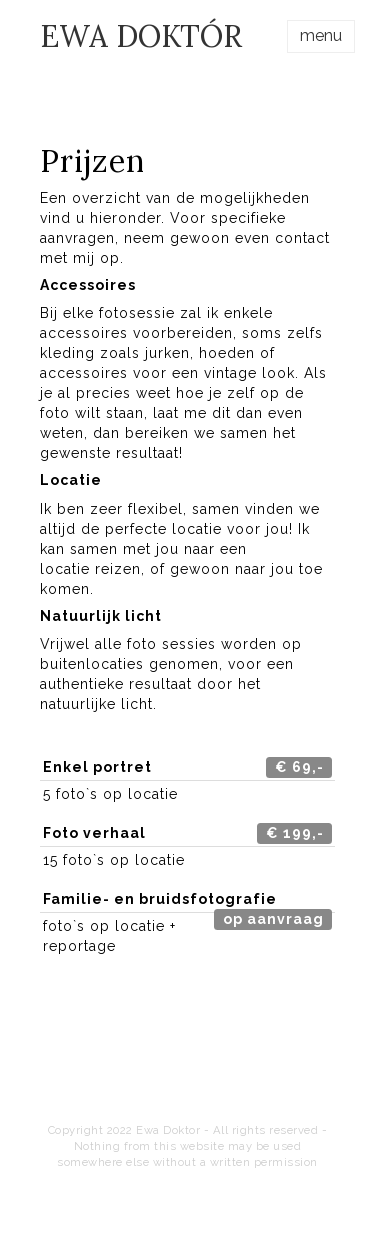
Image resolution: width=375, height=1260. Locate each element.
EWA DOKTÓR (141, 36)
